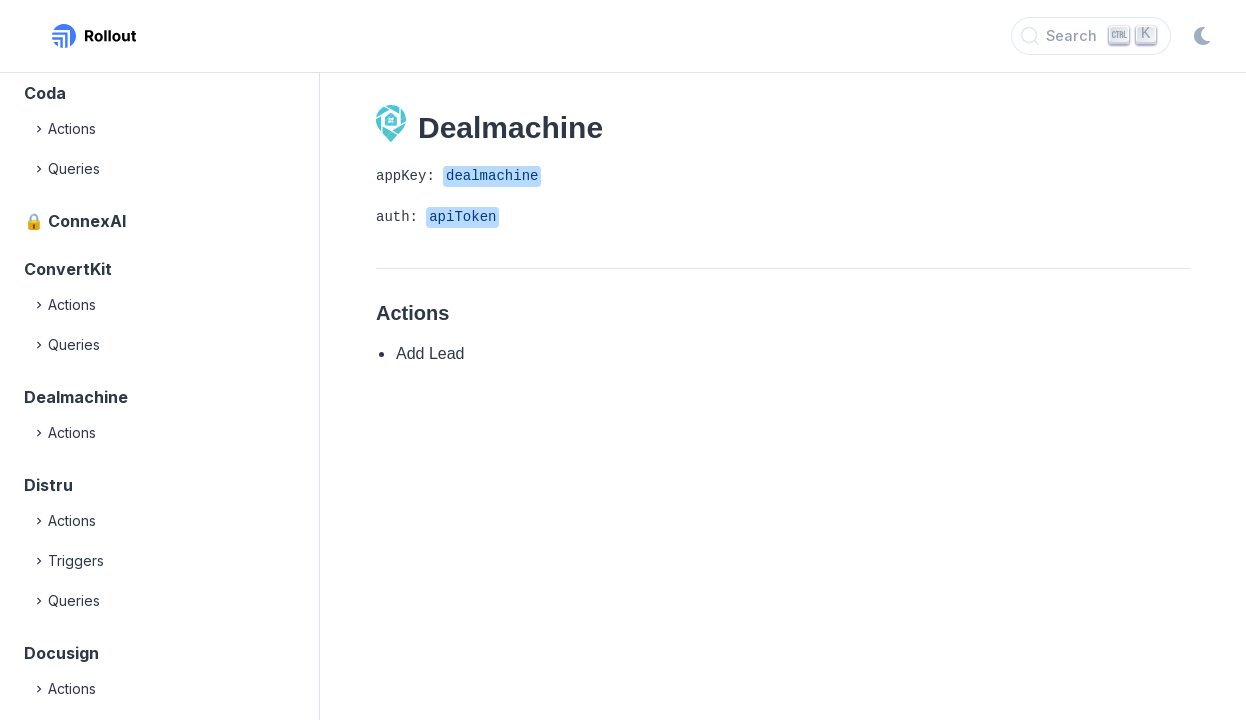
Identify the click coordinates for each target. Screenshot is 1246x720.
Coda (45, 93)
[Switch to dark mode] (1202, 36)
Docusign (61, 653)
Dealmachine (76, 397)
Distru (48, 485)
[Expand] (40, 129)
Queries (66, 169)
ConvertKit (68, 269)
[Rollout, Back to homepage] (94, 36)
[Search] (1091, 36)
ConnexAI (87, 221)
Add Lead (430, 353)
